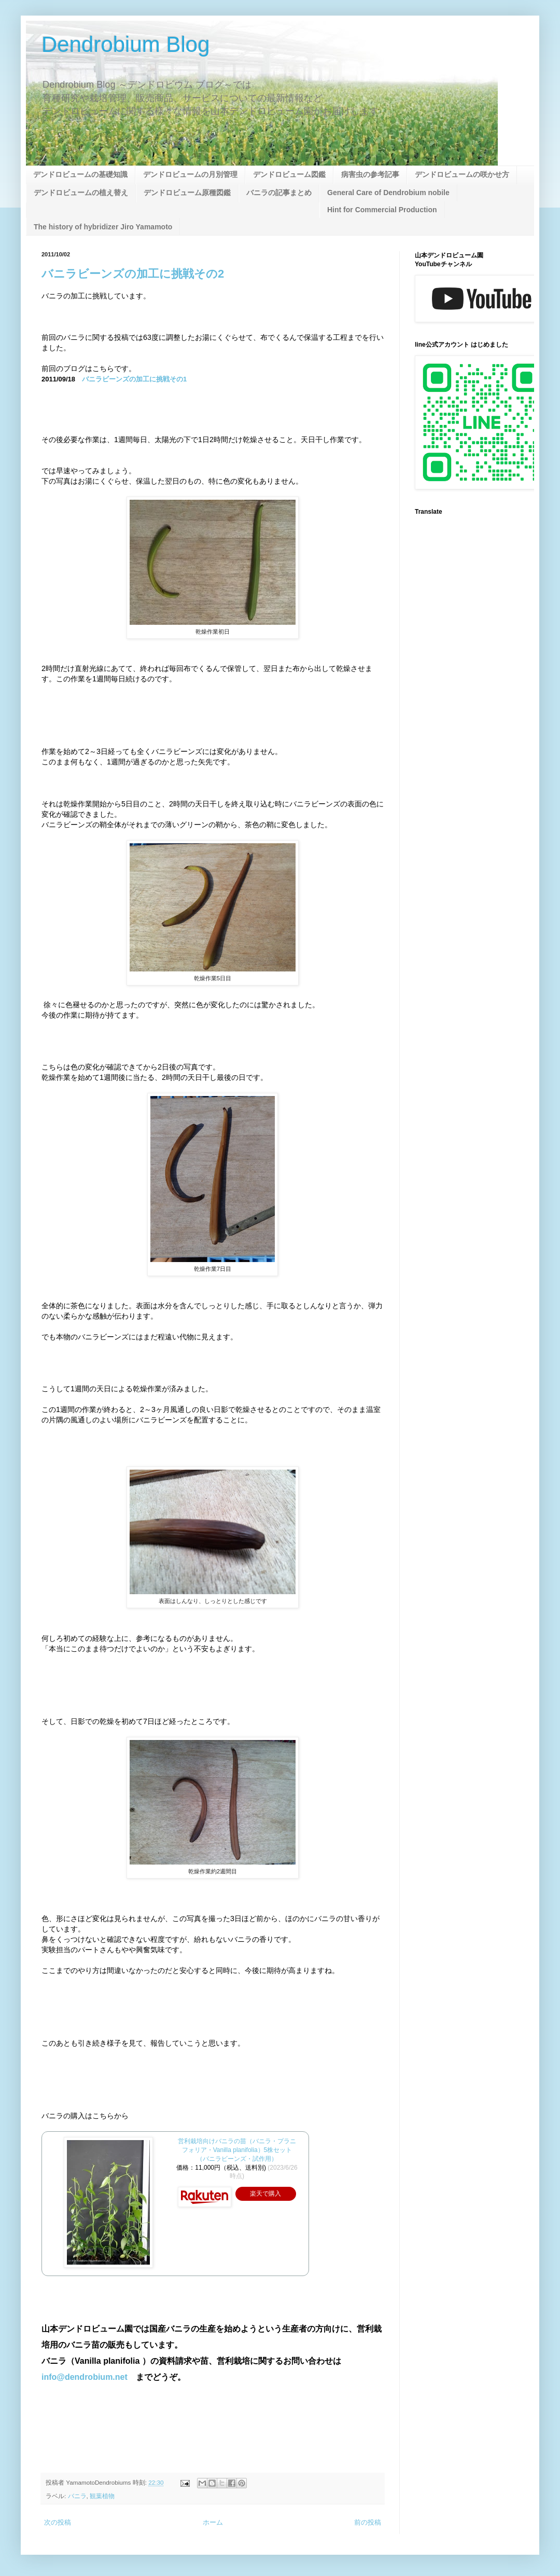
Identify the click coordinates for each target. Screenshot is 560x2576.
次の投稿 (57, 2522)
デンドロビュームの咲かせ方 (462, 174)
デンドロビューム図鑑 (289, 174)
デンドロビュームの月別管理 (190, 174)
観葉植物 (102, 2495)
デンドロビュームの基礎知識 (80, 174)
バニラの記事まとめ (279, 192)
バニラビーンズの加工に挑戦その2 (132, 273)
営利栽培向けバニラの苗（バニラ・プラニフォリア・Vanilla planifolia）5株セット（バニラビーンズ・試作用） (237, 2149)
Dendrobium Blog (125, 44)
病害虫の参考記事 (370, 174)
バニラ (77, 2495)
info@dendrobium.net (84, 2377)
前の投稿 (367, 2522)
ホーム (213, 2522)
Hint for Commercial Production (382, 209)
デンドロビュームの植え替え (81, 192)
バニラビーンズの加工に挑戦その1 (134, 379)
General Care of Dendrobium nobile (388, 192)
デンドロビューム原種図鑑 (187, 192)
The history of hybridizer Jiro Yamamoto (103, 227)
